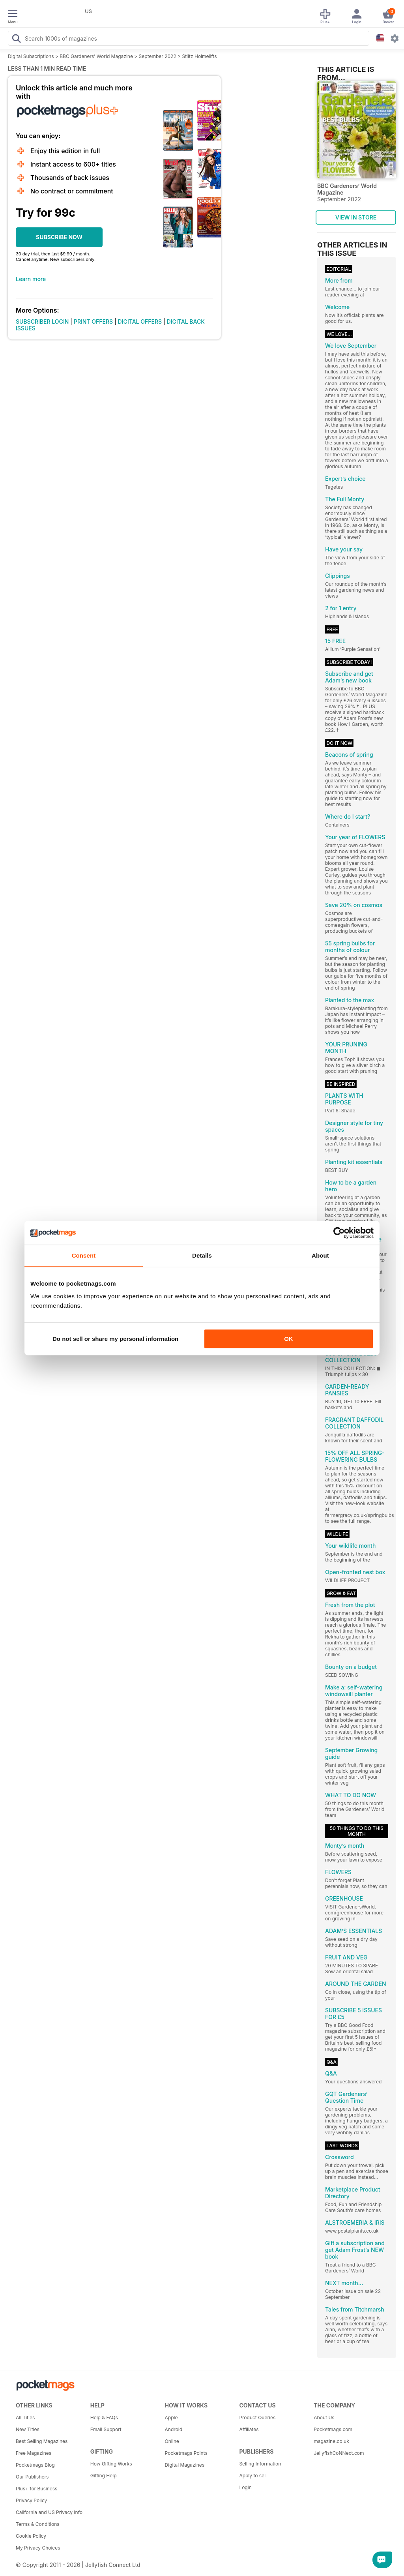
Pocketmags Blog (35, 2465)
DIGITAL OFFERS (140, 321)
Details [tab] (202, 1255)
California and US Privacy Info (49, 2512)
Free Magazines (33, 2453)
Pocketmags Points (186, 2453)
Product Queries (257, 2417)
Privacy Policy (31, 2500)
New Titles (27, 2429)
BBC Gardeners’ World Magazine (96, 56)
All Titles (25, 2417)
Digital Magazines (184, 2465)
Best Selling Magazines (41, 2441)
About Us (324, 2417)
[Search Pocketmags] (16, 39)
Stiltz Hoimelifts (199, 56)
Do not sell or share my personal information (115, 1338)
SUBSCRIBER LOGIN (42, 321)
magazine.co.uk (331, 2441)
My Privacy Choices (38, 2548)
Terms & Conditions (38, 2524)
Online (172, 2441)
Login (245, 2487)
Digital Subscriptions (31, 56)
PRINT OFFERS (93, 321)
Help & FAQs (104, 2417)
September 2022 (157, 56)
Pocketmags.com (333, 2429)
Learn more (31, 279)
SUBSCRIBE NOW (59, 237)
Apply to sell (253, 2476)
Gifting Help (103, 2476)
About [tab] (320, 1255)
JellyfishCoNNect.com (339, 2453)
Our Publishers (32, 2477)
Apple (171, 2417)
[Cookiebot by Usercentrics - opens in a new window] (339, 1233)
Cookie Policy (31, 2536)
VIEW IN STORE (356, 217)
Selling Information (260, 2464)
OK (288, 1338)
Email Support (106, 2429)
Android (173, 2429)
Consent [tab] (84, 1255)
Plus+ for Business (36, 2489)
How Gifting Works (111, 2464)
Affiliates (248, 2429)
